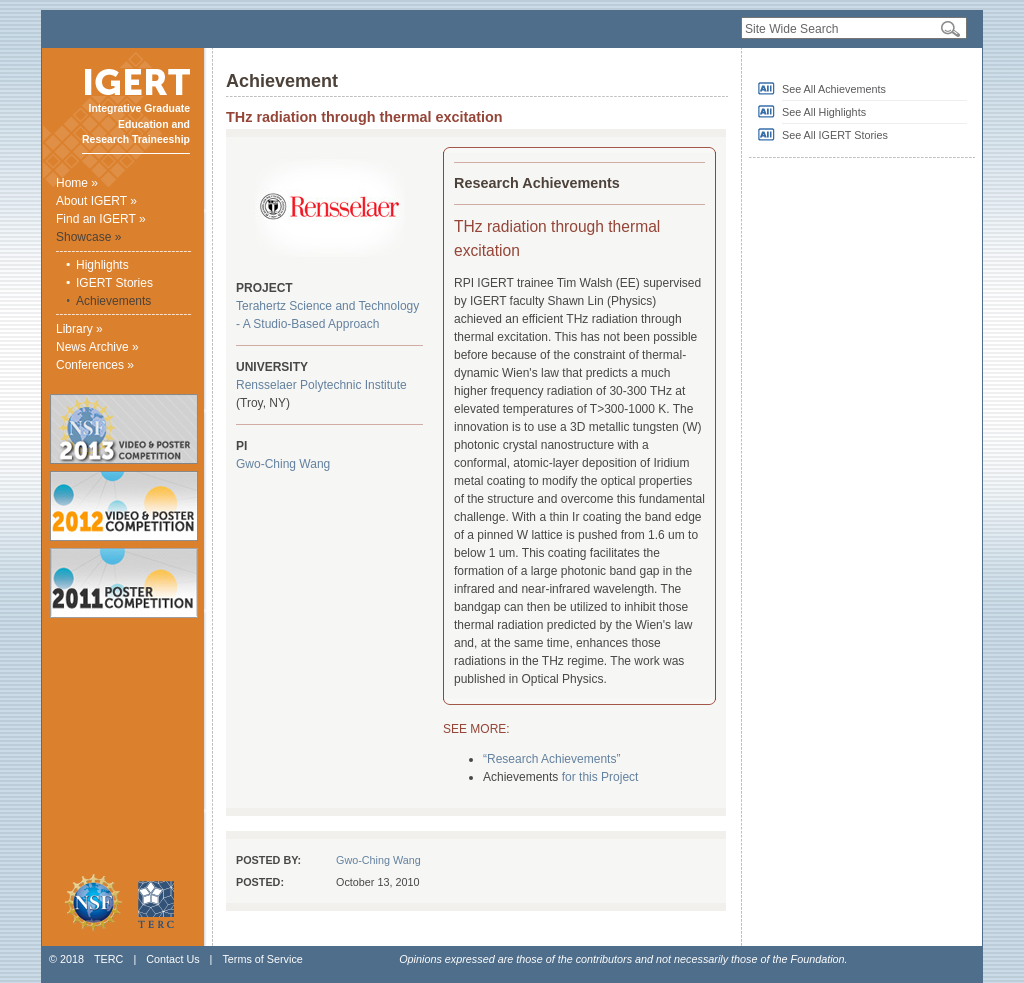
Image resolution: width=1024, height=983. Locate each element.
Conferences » (95, 365)
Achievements (113, 301)
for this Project (600, 777)
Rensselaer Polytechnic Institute (321, 385)
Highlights (102, 265)
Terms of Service (262, 959)
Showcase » (88, 237)
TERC (108, 959)
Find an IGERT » (101, 219)
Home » (77, 183)
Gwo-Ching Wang (283, 464)
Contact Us (172, 959)
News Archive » (97, 347)
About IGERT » (96, 201)
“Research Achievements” (551, 759)
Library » (79, 329)
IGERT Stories (114, 283)
